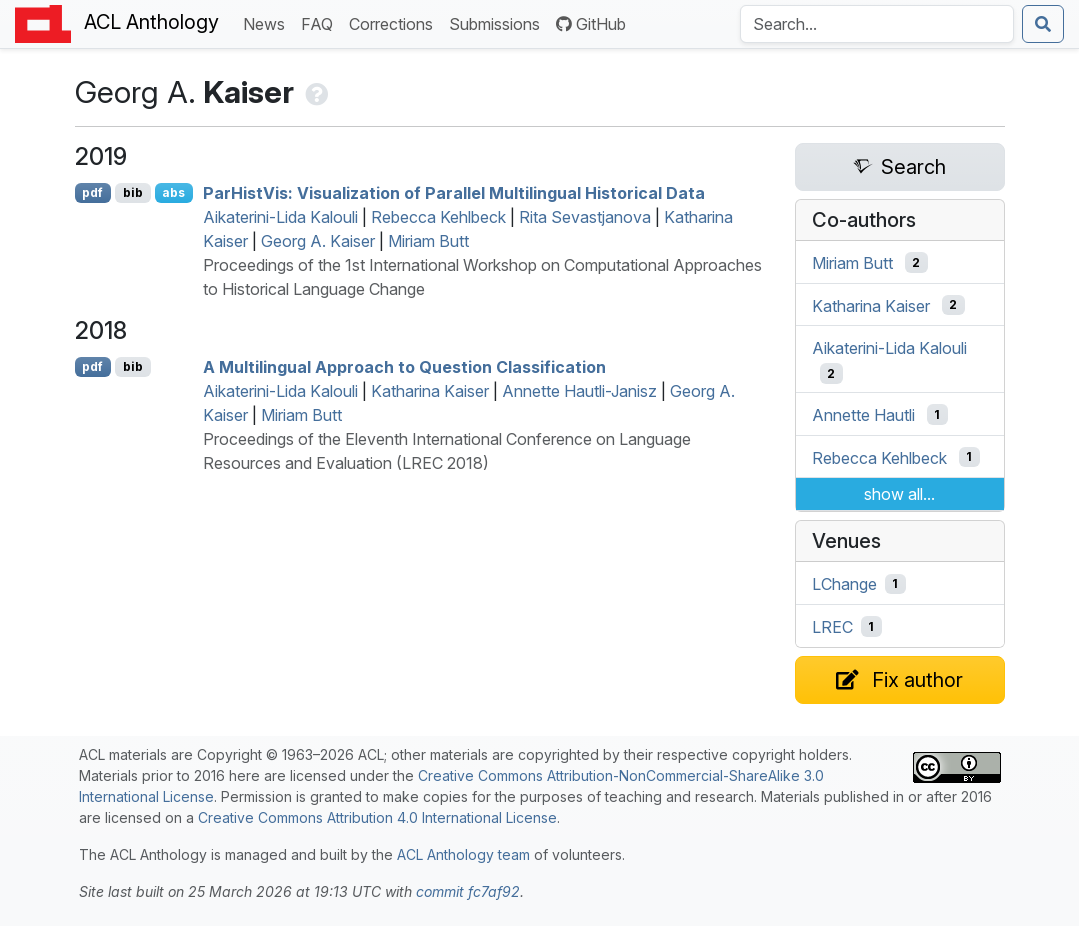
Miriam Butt (428, 241)
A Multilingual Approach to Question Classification (404, 367)
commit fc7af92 (468, 891)
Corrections (395, 22)
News (268, 22)
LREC (832, 627)
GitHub (591, 24)
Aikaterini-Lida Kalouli (280, 217)
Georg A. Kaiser (318, 241)
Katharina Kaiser (430, 391)
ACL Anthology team (463, 854)
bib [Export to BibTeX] (133, 192)
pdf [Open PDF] (92, 192)
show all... (899, 494)
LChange (844, 584)
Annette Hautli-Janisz (579, 391)
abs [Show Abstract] (173, 192)
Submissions (498, 22)
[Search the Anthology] (877, 24)
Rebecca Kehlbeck (438, 217)
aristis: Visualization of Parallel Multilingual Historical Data (454, 193)
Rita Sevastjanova (585, 217)
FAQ (321, 22)
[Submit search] (1043, 24)
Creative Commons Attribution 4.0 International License (377, 817)
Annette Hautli (863, 415)
